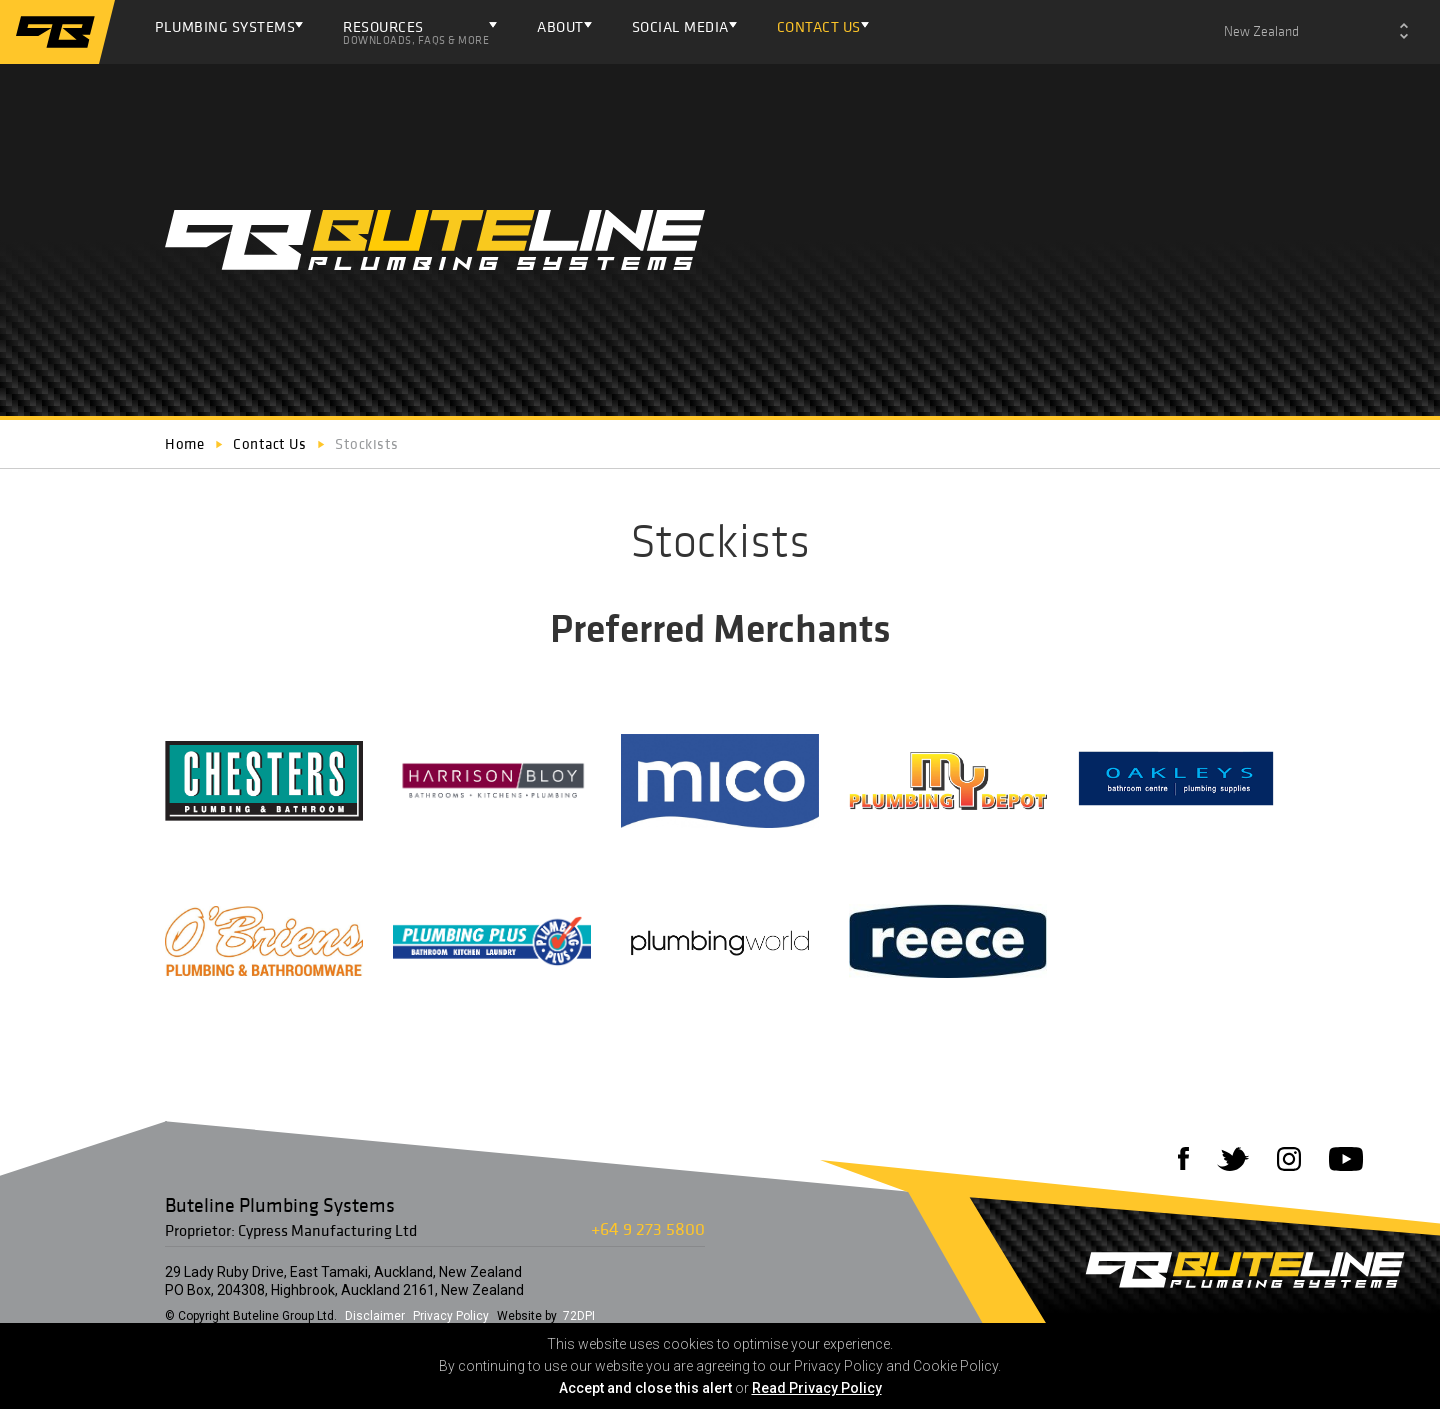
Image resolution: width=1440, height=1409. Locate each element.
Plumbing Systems (225, 26)
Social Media (680, 26)
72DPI (579, 1316)
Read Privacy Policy (817, 1388)
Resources (416, 32)
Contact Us (819, 26)
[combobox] (1316, 32)
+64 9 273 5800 (648, 1228)
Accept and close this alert (645, 1388)
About (560, 26)
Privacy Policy (451, 1316)
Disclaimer (375, 1316)
